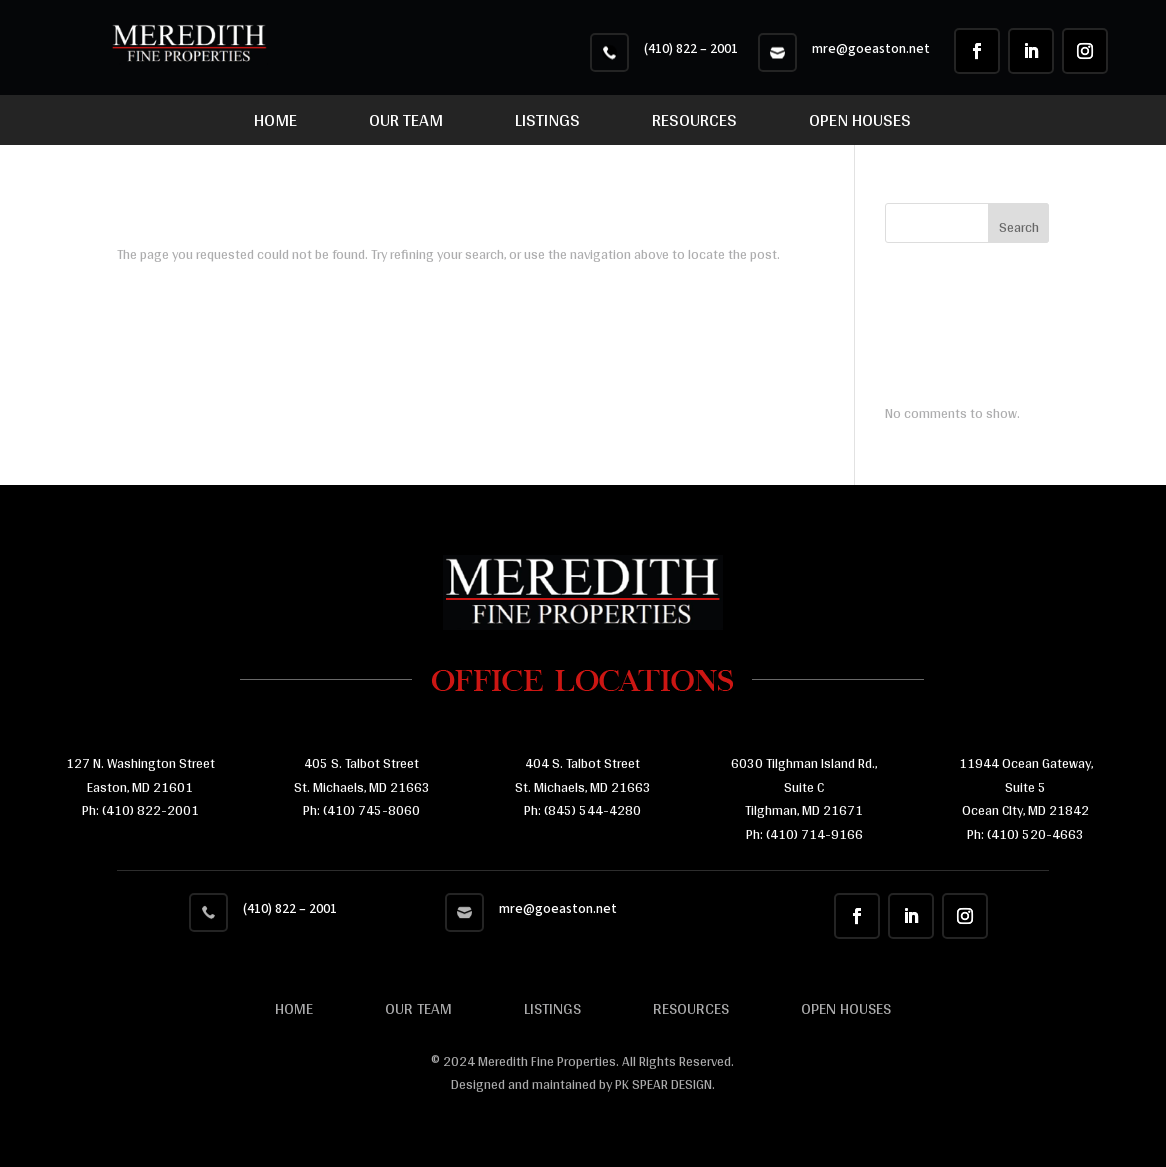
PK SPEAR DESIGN (663, 1084)
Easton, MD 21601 (140, 787)
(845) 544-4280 (591, 810)
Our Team (406, 124)
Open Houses (860, 124)
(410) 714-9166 (814, 834)
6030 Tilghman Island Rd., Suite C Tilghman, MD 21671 (804, 787)
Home (275, 124)
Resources (694, 124)
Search (1019, 227)
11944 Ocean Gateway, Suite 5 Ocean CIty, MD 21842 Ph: (1026, 798)
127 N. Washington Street (140, 763)
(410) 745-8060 (370, 810)
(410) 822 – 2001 (691, 49)
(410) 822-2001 (150, 810)
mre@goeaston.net (871, 49)
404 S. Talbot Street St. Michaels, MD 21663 (583, 775)
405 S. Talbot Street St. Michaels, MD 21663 (362, 775)
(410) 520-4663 (1034, 834)
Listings (547, 124)
